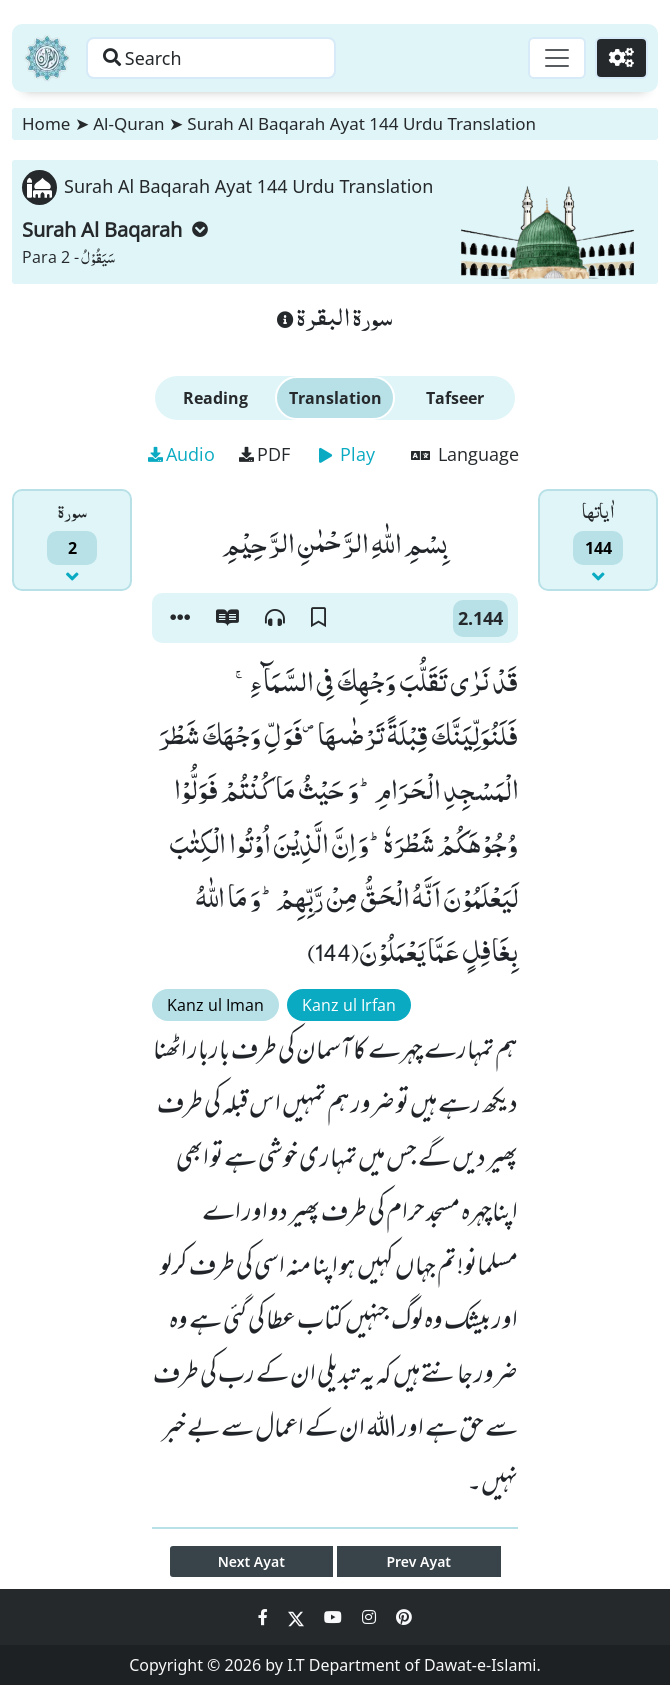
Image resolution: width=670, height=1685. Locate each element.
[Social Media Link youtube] (335, 1617)
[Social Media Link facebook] (265, 1617)
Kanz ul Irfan (349, 1005)
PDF (264, 454)
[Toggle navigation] (556, 58)
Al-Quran (128, 123)
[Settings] (621, 58)
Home (46, 123)
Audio (181, 454)
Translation (335, 398)
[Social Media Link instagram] (371, 1617)
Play (347, 454)
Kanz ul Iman (215, 1005)
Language (465, 454)
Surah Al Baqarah (115, 229)
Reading (215, 398)
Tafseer (455, 398)
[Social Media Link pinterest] (404, 1617)
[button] (180, 618)
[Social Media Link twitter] (298, 1617)
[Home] (47, 58)
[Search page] (213, 58)
